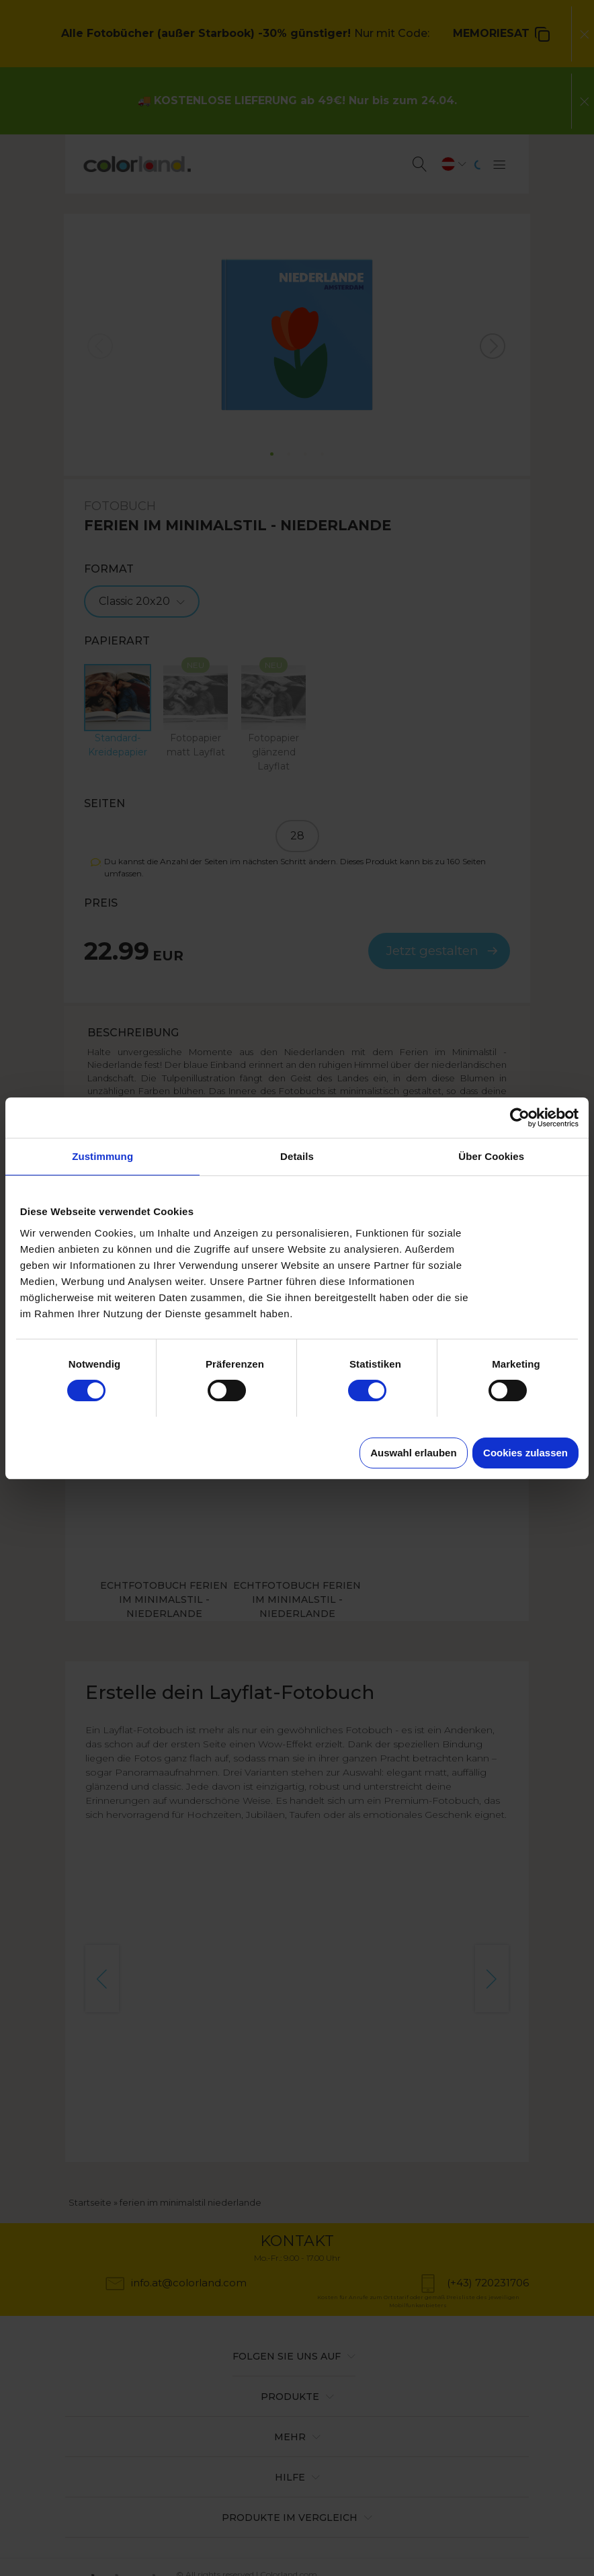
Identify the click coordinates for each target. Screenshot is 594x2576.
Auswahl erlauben (413, 1452)
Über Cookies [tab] (491, 1156)
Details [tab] (297, 1156)
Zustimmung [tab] (102, 1156)
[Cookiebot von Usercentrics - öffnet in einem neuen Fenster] (520, 1118)
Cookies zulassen (525, 1452)
